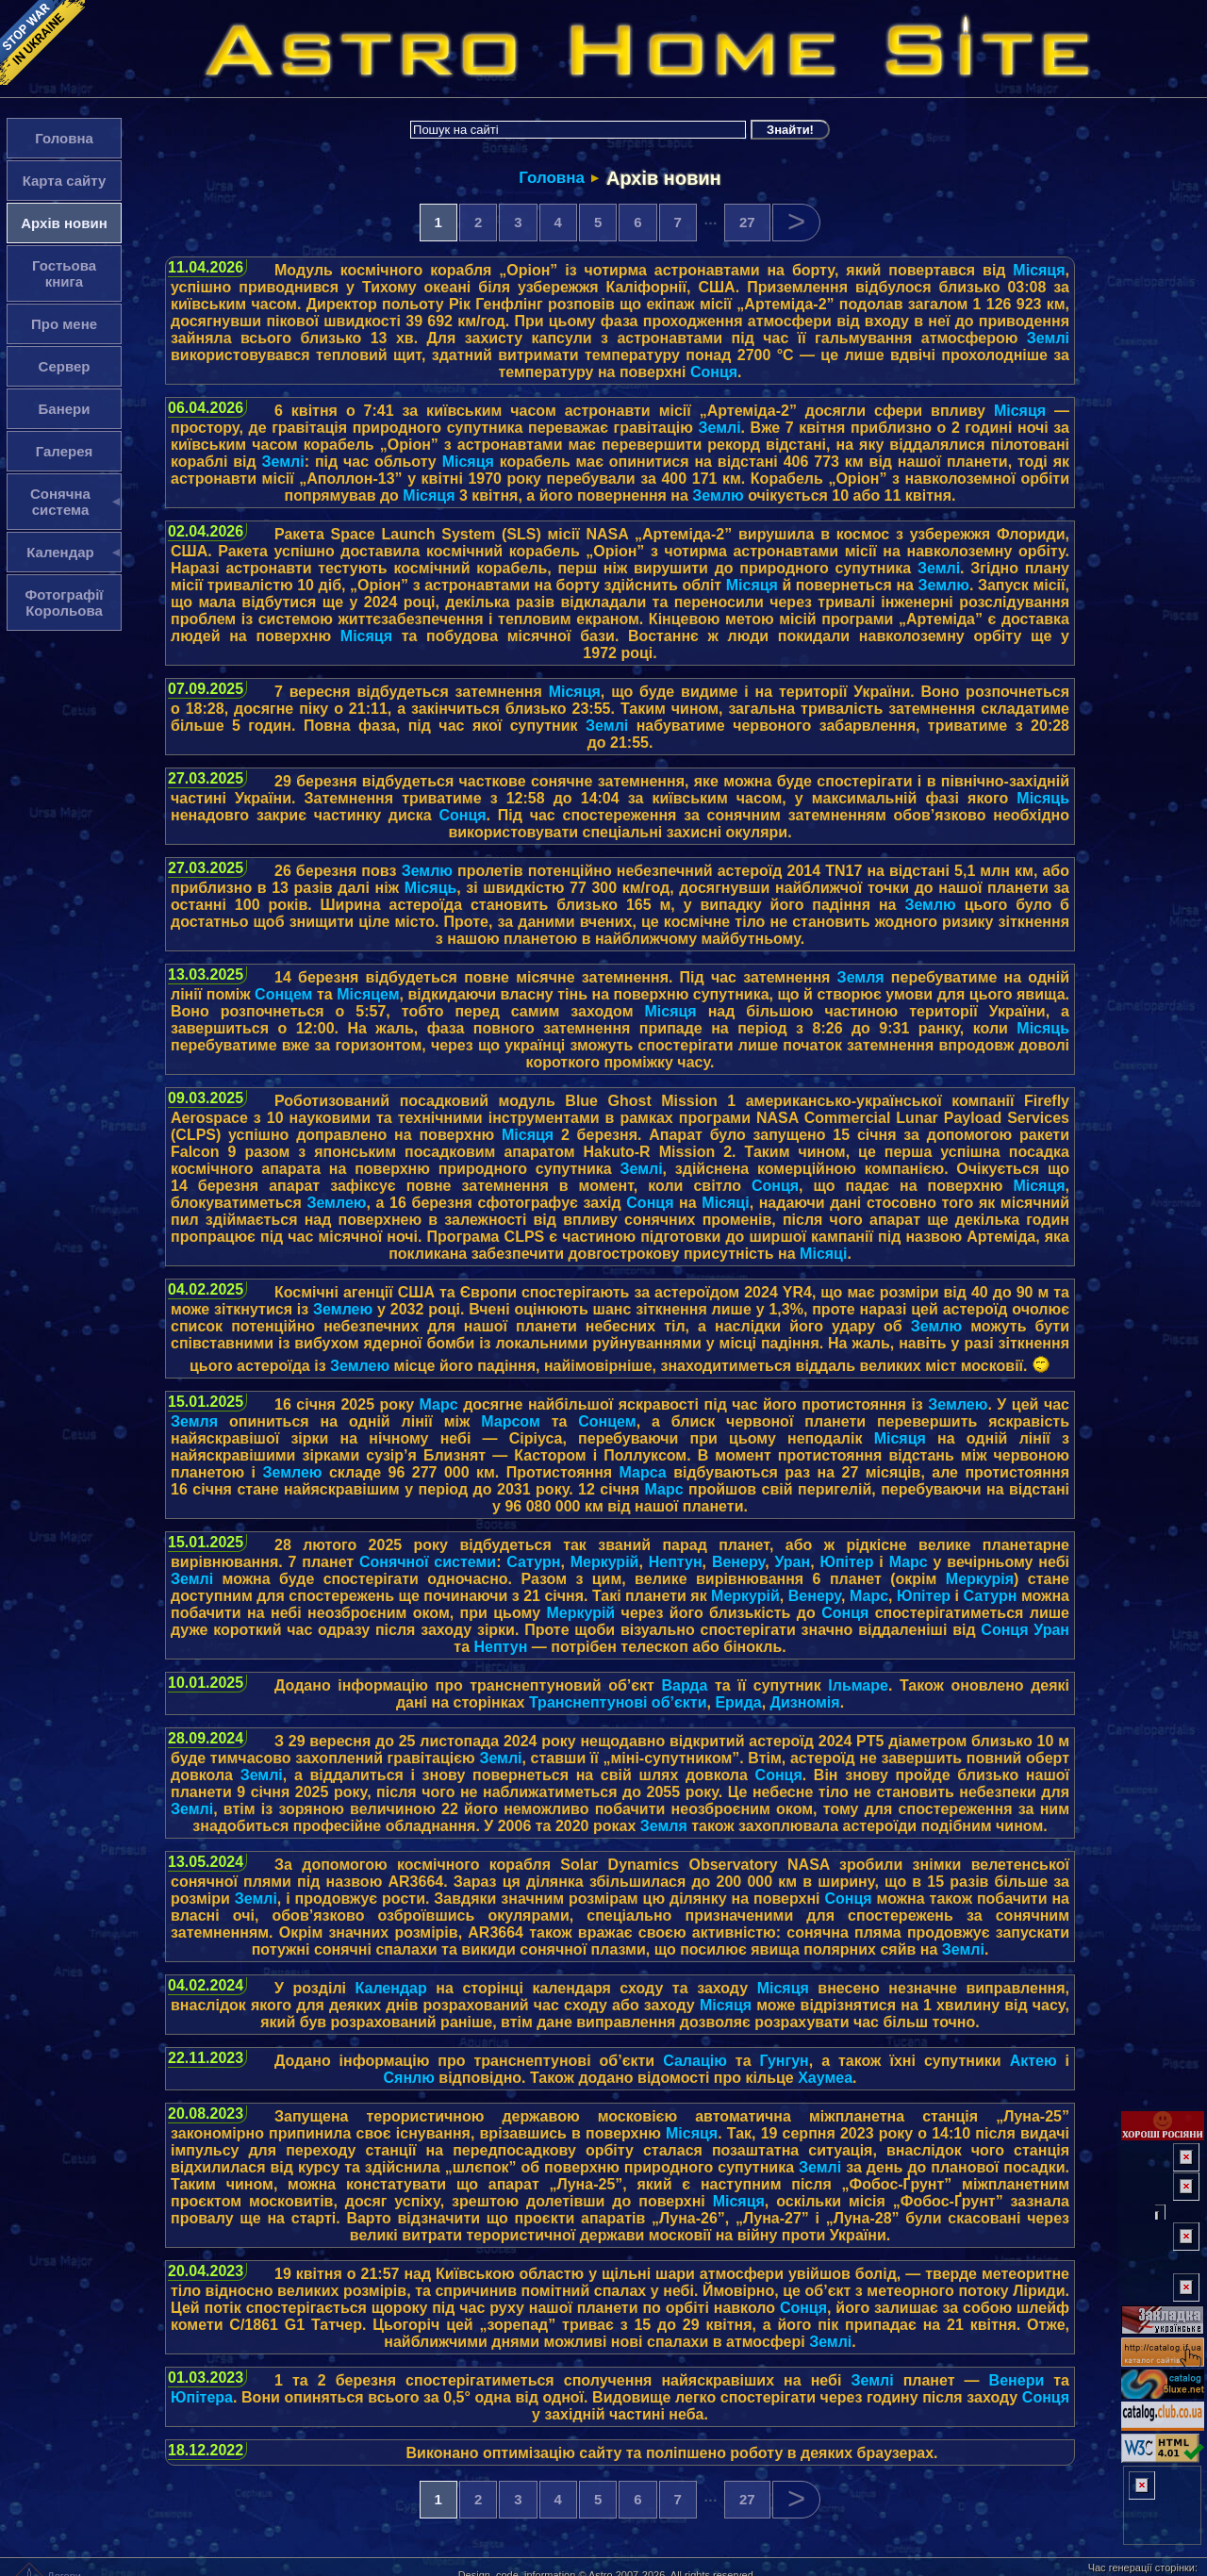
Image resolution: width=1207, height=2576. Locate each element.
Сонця (713, 372)
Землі (1048, 338)
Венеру (738, 1562)
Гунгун (784, 2061)
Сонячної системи (427, 1562)
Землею (336, 1203)
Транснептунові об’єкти (618, 1702)
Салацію (695, 2061)
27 (747, 222)
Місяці (725, 1203)
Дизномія (805, 1702)
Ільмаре (858, 1685)
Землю (717, 495)
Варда (685, 1685)
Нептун (676, 1562)
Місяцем (368, 994)
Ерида (738, 1702)
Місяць (1043, 798)
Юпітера (202, 2397)
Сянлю (409, 2078)
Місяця (1039, 270)
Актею (1033, 2061)
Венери (1017, 2380)
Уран (792, 1562)
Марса (643, 1472)
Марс (439, 1404)
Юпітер (846, 1562)
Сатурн (533, 1562)
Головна (552, 178)
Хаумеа (825, 2078)
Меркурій (604, 1562)
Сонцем (283, 994)
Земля (861, 977)
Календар (391, 1988)
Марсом (510, 1421)
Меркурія (980, 1579)
